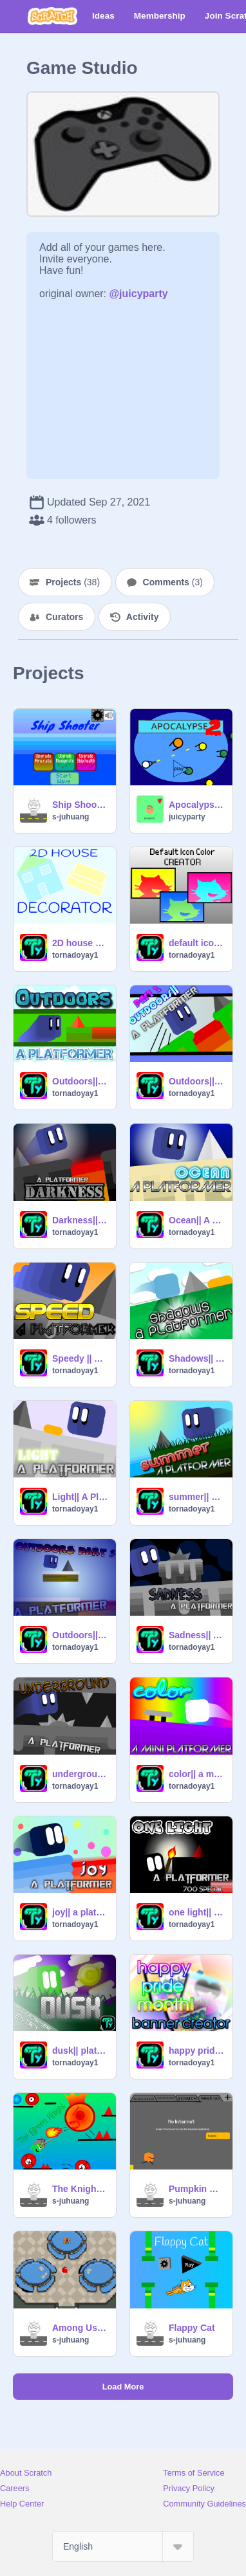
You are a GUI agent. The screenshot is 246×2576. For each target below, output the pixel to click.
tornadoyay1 (75, 955)
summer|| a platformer (197, 1497)
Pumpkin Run (197, 2189)
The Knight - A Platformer (80, 2189)
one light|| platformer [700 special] (197, 1912)
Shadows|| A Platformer (197, 1358)
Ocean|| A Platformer (197, 1220)
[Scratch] (52, 16)
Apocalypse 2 (197, 804)
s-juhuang (70, 816)
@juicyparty (138, 293)
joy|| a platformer (80, 1912)
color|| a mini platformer (197, 1774)
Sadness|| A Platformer (197, 1635)
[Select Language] (123, 2546)
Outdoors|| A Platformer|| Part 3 (80, 1635)
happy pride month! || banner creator (197, 2050)
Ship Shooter (80, 804)
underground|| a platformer (80, 1774)
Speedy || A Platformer (80, 1358)
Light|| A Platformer (80, 1497)
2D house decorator (80, 943)
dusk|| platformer (80, 2050)
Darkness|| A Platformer (80, 1220)
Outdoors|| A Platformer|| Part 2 (197, 1081)
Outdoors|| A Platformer (80, 1081)
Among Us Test (80, 2328)
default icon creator (197, 943)
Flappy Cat (192, 2328)
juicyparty (187, 816)
